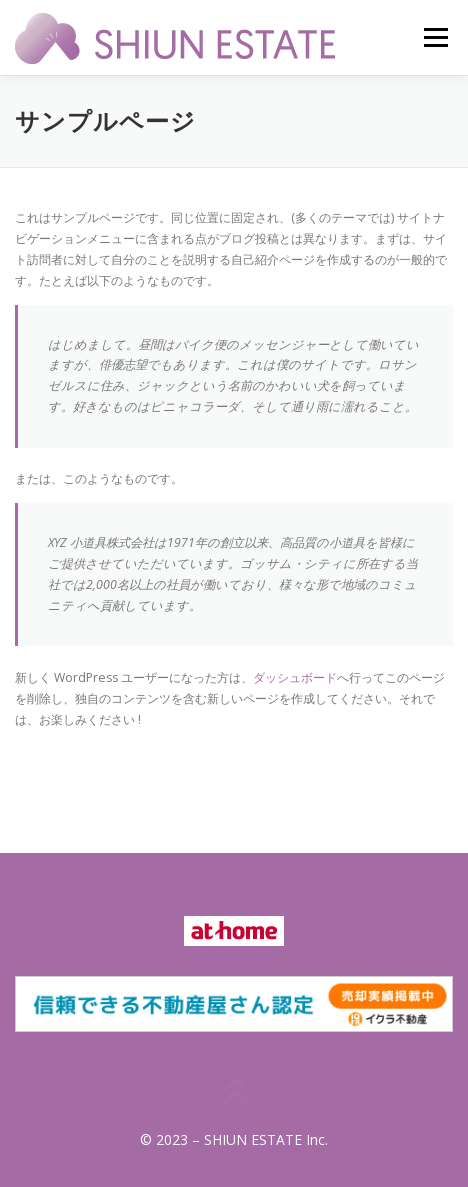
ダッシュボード (295, 677)
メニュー (435, 37)
